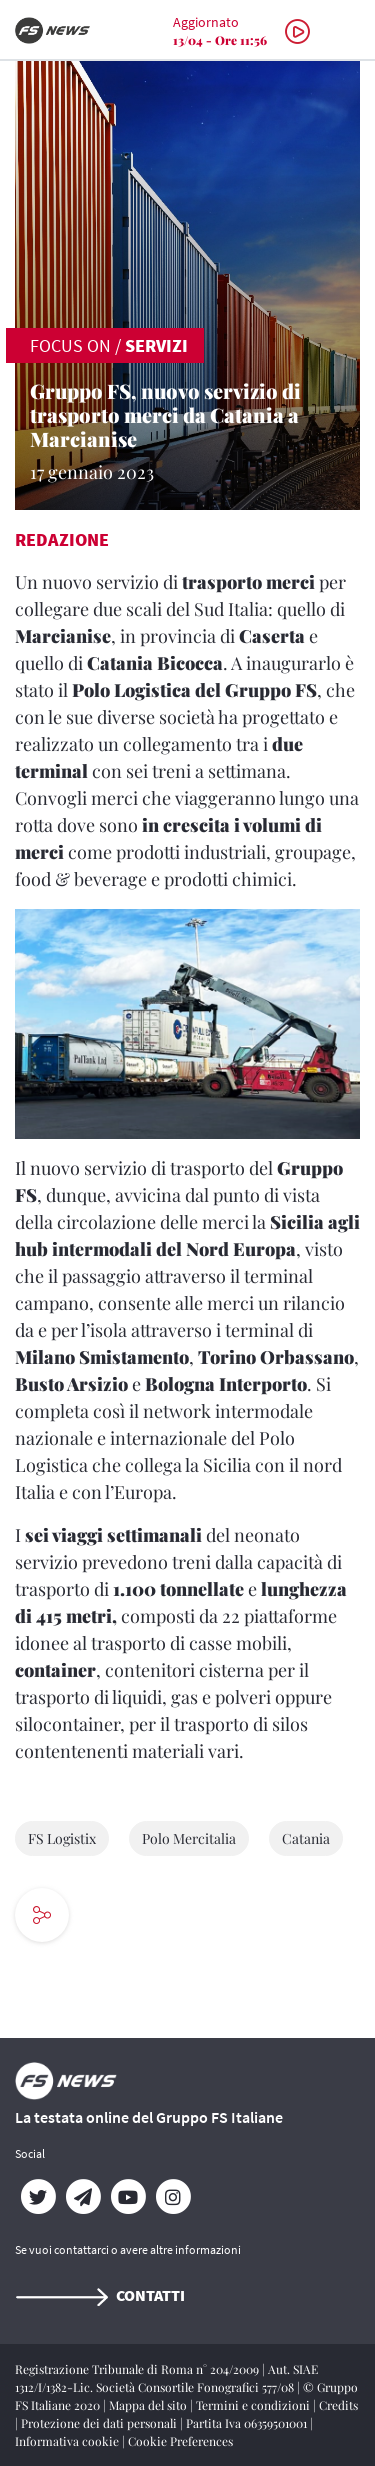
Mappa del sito (149, 2405)
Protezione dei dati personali (100, 2423)
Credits (338, 2405)
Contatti (100, 2295)
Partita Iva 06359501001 (248, 2423)
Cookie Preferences (180, 2441)
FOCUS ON (70, 345)
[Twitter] (37, 2197)
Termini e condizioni (254, 2405)
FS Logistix (62, 1838)
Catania (306, 1838)
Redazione (62, 539)
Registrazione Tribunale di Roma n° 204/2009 (138, 2369)
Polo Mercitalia (189, 1838)
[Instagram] (172, 2197)
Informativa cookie (68, 2441)
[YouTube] (127, 2197)
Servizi (156, 345)
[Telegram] (82, 2197)
